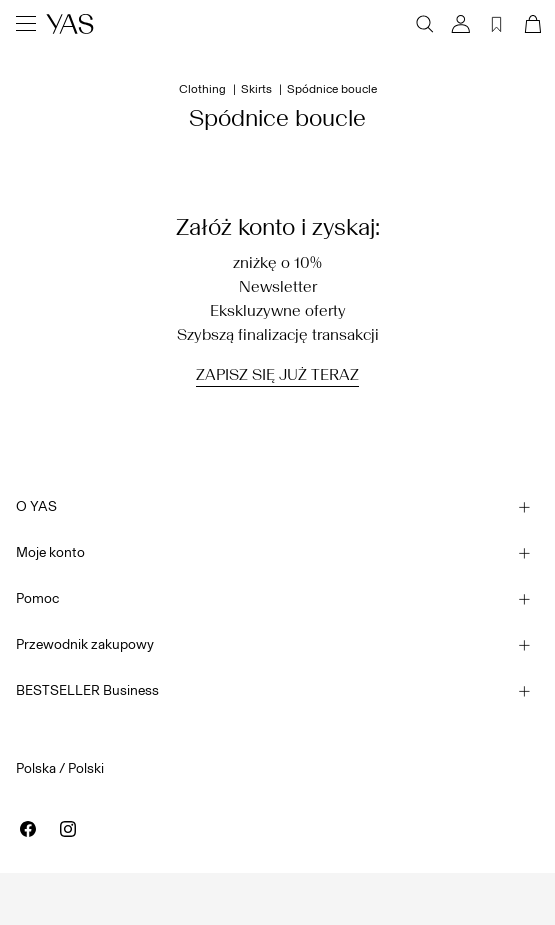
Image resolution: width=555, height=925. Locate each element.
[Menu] (26, 24)
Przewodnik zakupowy (85, 644)
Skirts (256, 89)
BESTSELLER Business (87, 690)
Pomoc (37, 598)
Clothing (202, 89)
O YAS (36, 506)
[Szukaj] (425, 24)
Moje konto (50, 552)
